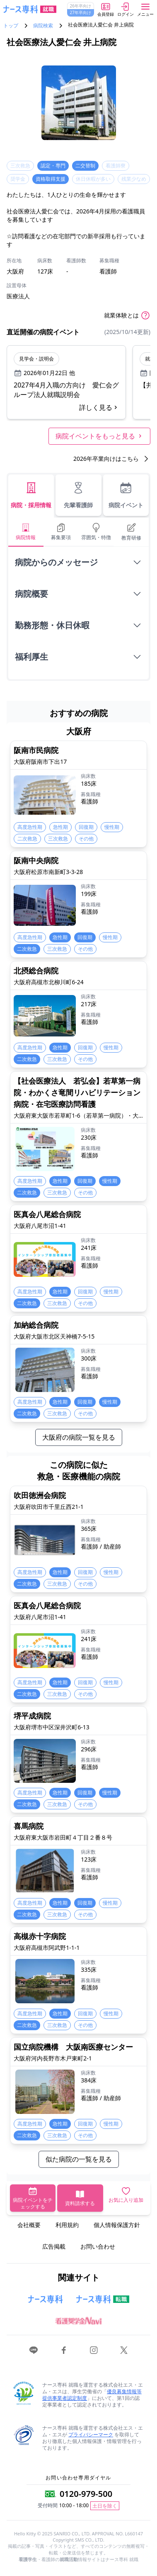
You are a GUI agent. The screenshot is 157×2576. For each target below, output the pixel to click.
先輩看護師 (78, 495)
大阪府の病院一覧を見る (78, 1437)
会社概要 (29, 2225)
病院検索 (43, 25)
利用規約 (67, 2225)
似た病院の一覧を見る (79, 2159)
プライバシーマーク (90, 2434)
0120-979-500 (86, 2493)
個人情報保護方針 (117, 2225)
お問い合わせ (97, 2246)
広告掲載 (53, 2246)
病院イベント (126, 495)
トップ (10, 25)
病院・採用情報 (31, 495)
